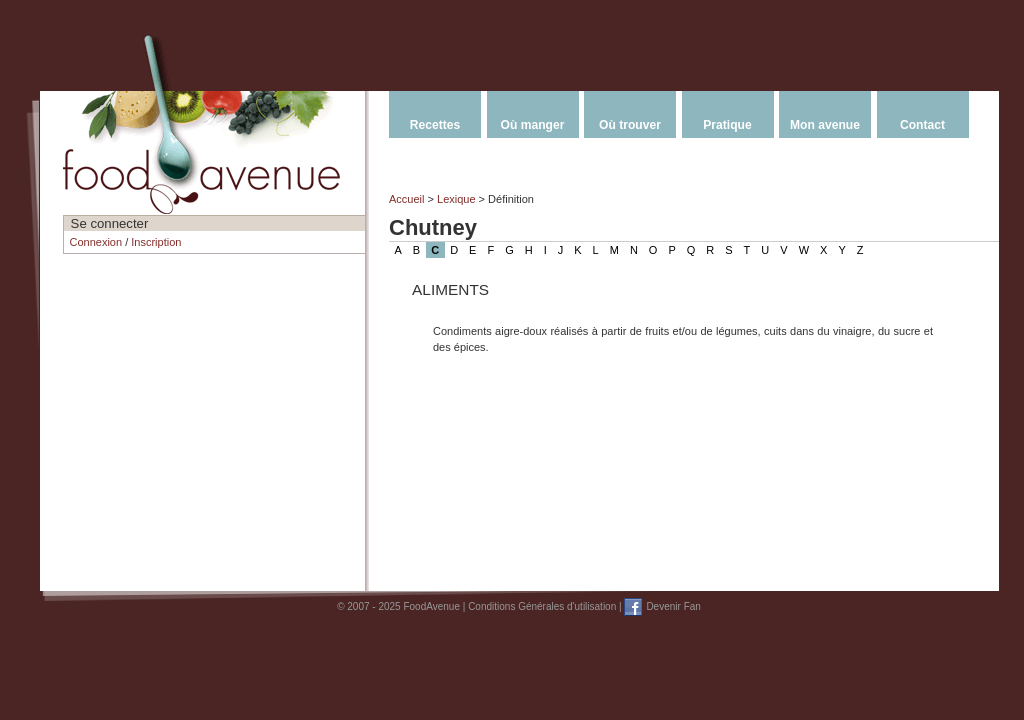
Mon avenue (825, 125)
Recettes (435, 125)
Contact (922, 125)
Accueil (406, 199)
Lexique (456, 199)
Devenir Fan (673, 606)
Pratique (727, 125)
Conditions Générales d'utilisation (542, 606)
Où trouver (630, 125)
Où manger (533, 125)
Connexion (96, 242)
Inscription (156, 242)
